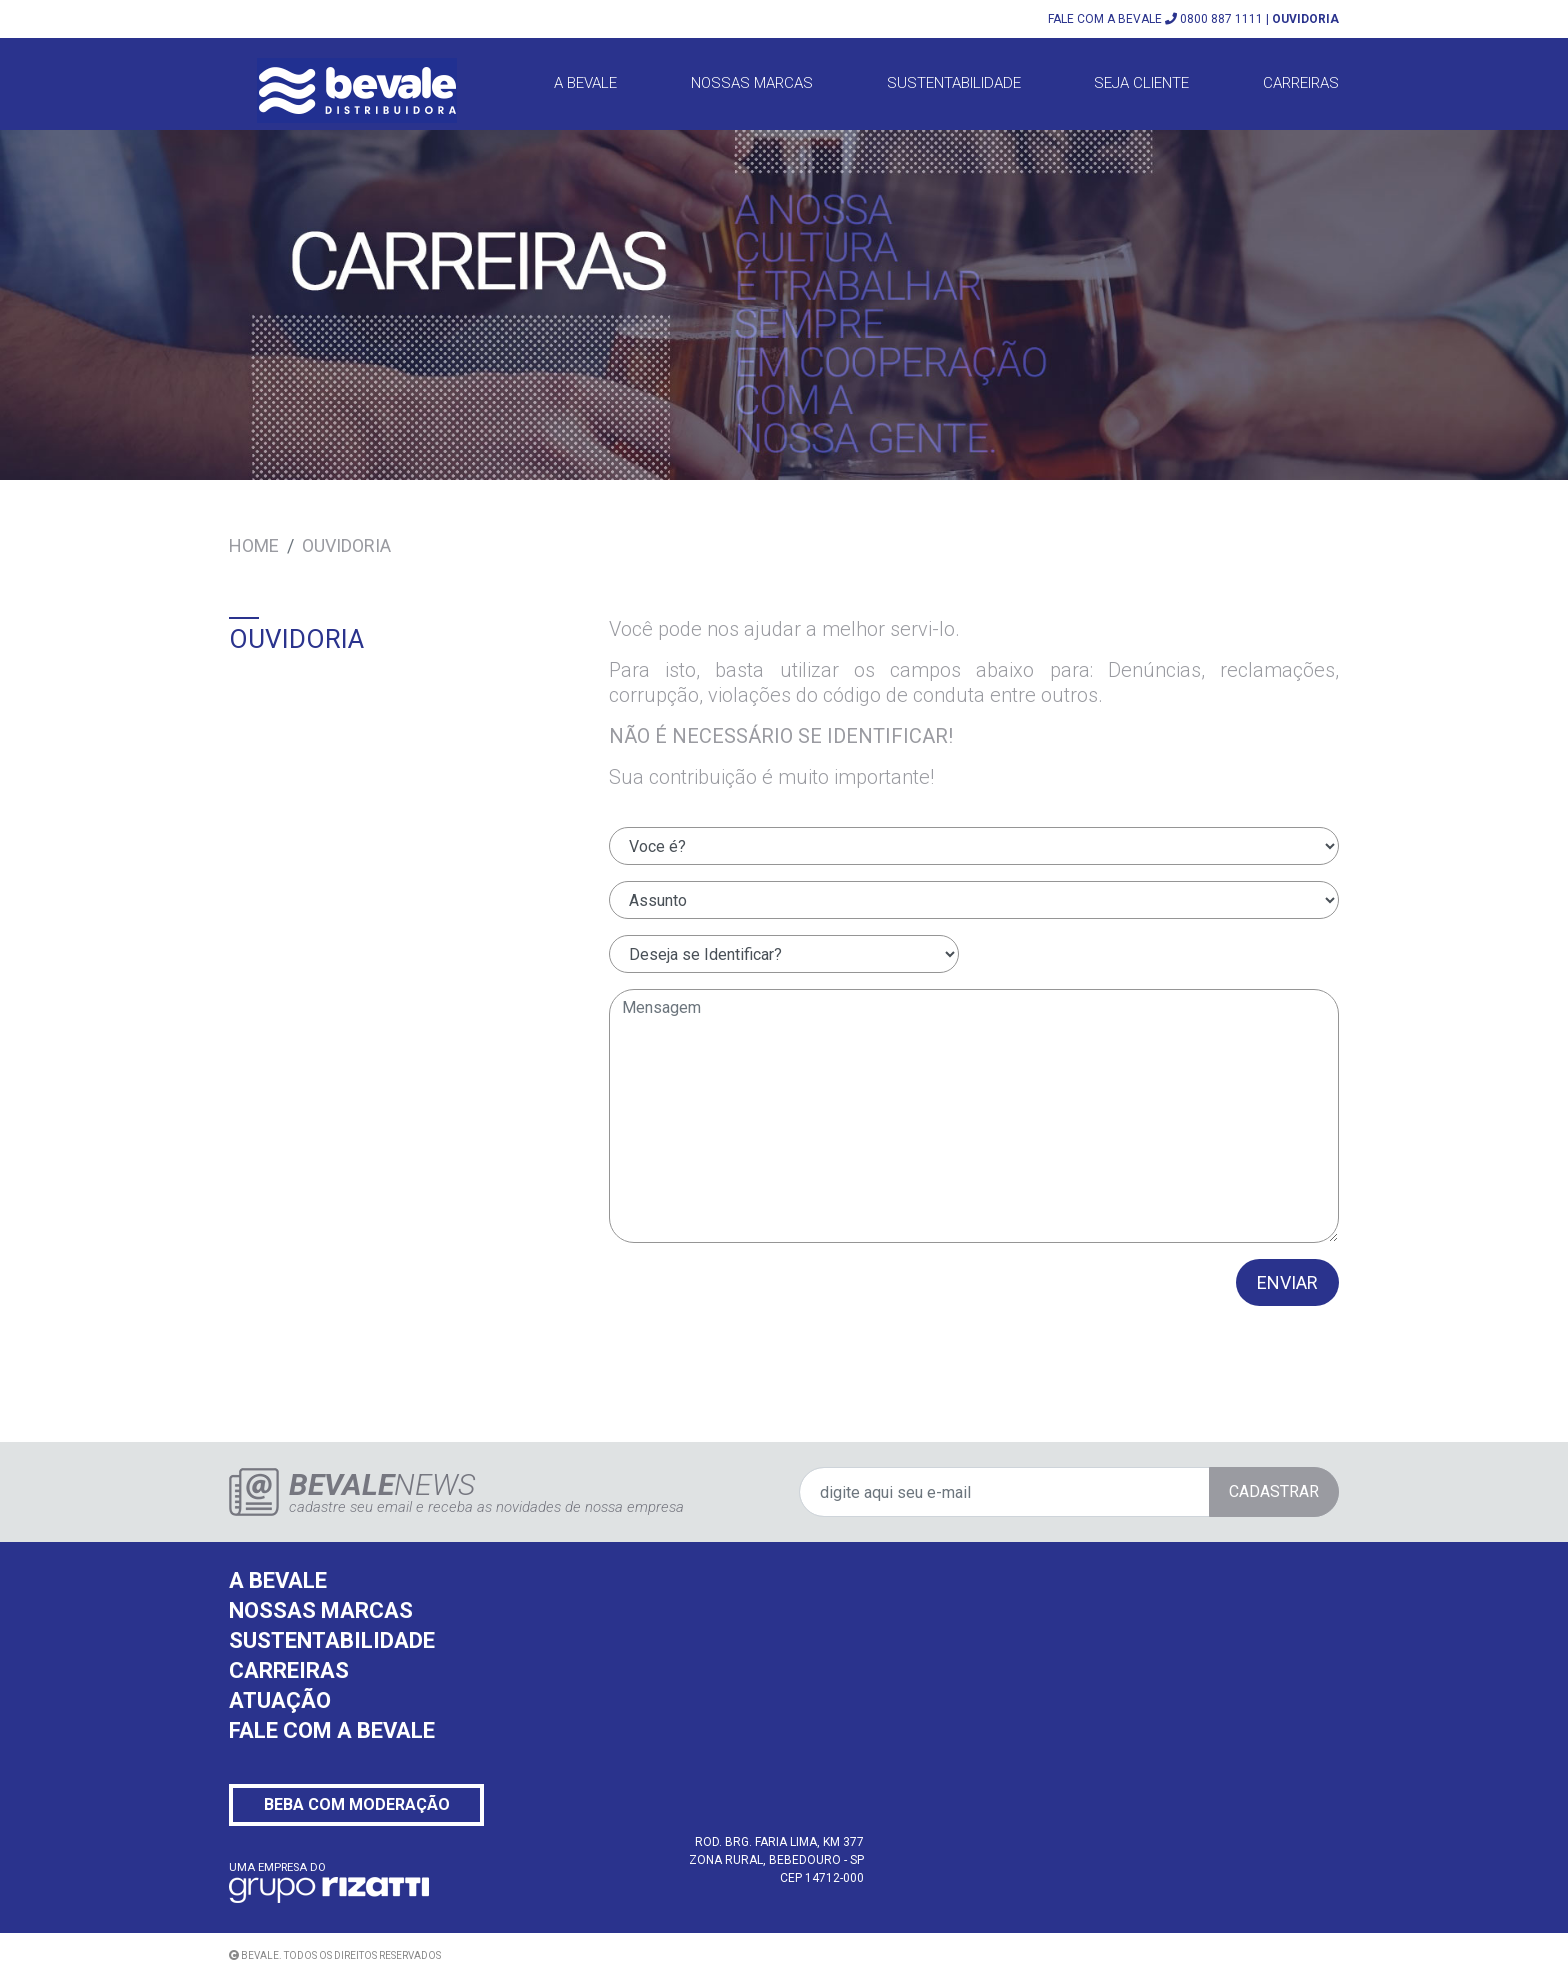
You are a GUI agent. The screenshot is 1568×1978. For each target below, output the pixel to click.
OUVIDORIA (1305, 19)
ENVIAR (1287, 1282)
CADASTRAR (1274, 1491)
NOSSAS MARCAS (321, 1610)
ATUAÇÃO (280, 1700)
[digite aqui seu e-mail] (1069, 1492)
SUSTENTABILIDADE (332, 1640)
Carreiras (1301, 83)
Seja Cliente (1141, 83)
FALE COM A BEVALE (332, 1730)
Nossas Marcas (752, 83)
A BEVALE (585, 83)
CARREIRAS (289, 1670)
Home (254, 545)
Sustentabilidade (954, 83)
